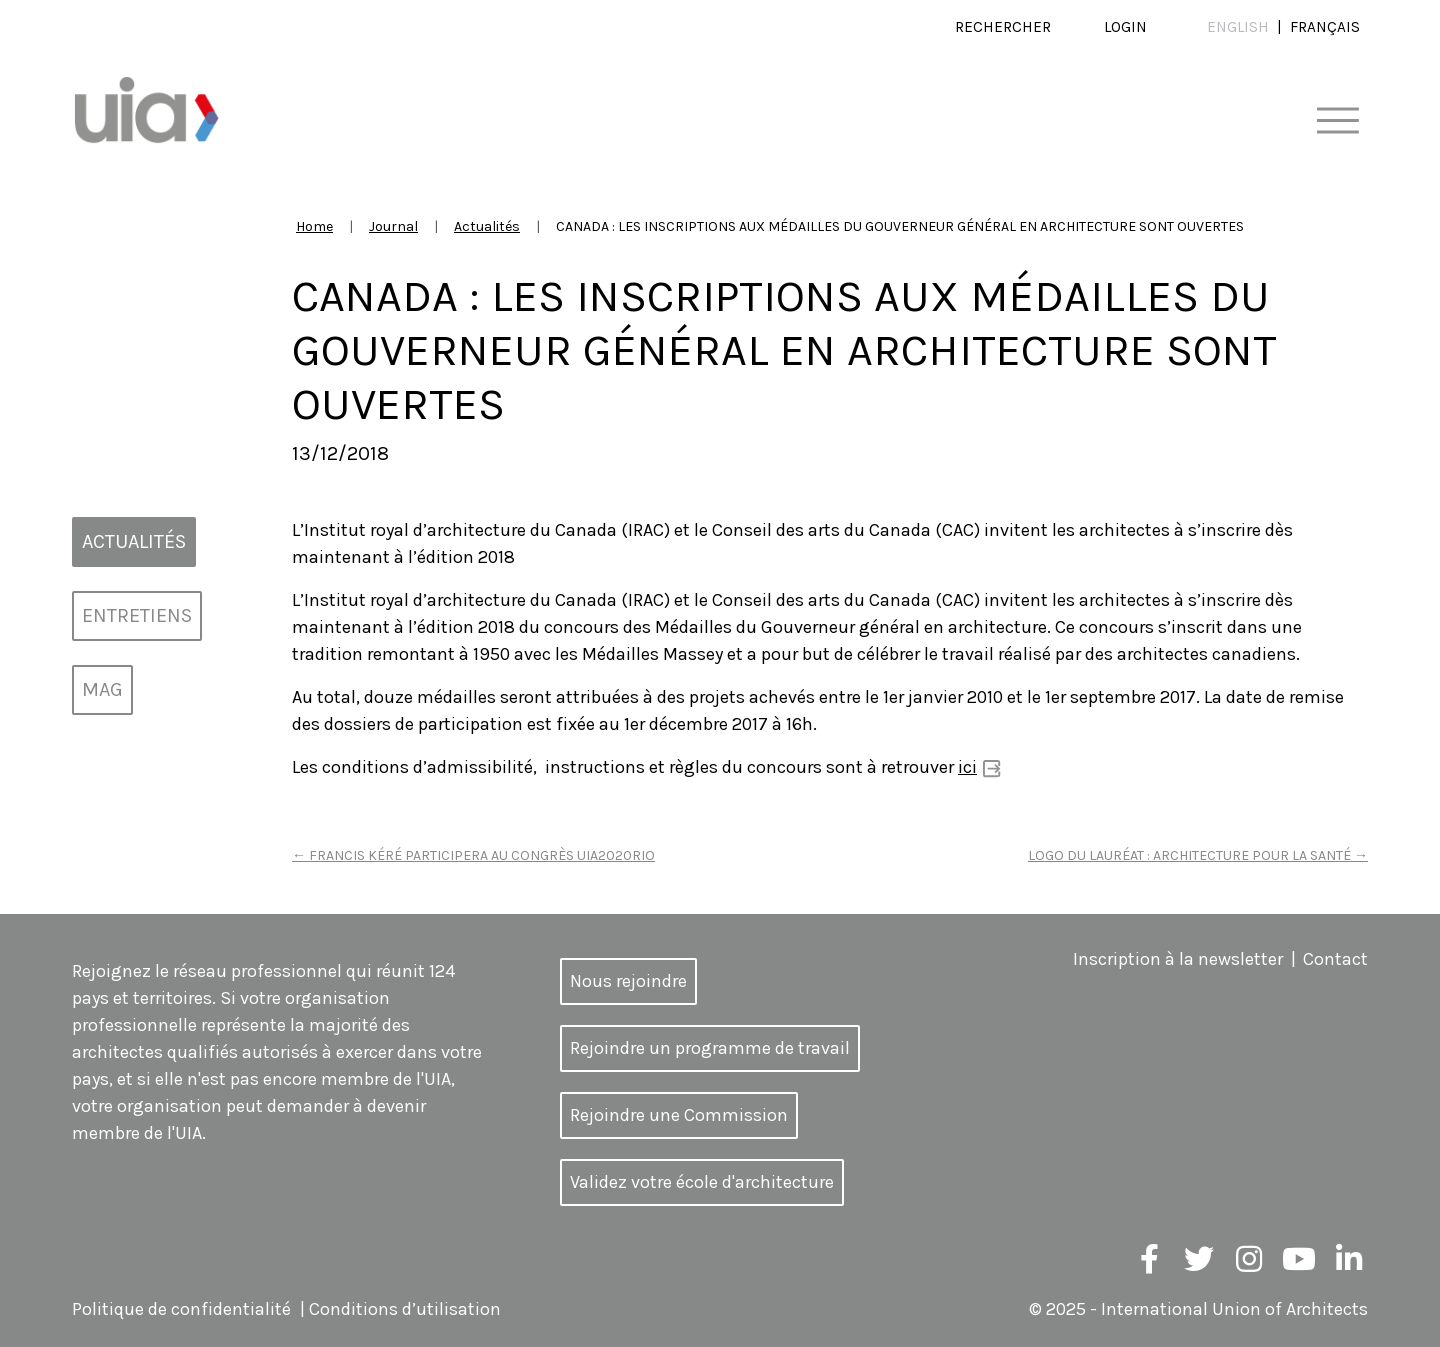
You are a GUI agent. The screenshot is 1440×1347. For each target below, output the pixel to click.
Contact (1335, 959)
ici (967, 767)
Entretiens (137, 615)
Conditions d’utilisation (405, 1309)
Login (1125, 27)
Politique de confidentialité (181, 1309)
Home (314, 226)
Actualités (487, 226)
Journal (393, 226)
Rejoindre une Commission (679, 1115)
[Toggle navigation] (1337, 121)
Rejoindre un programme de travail (710, 1048)
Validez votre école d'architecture (702, 1182)
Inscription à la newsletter (1178, 959)
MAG (102, 689)
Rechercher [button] (1003, 27)
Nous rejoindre (628, 981)
